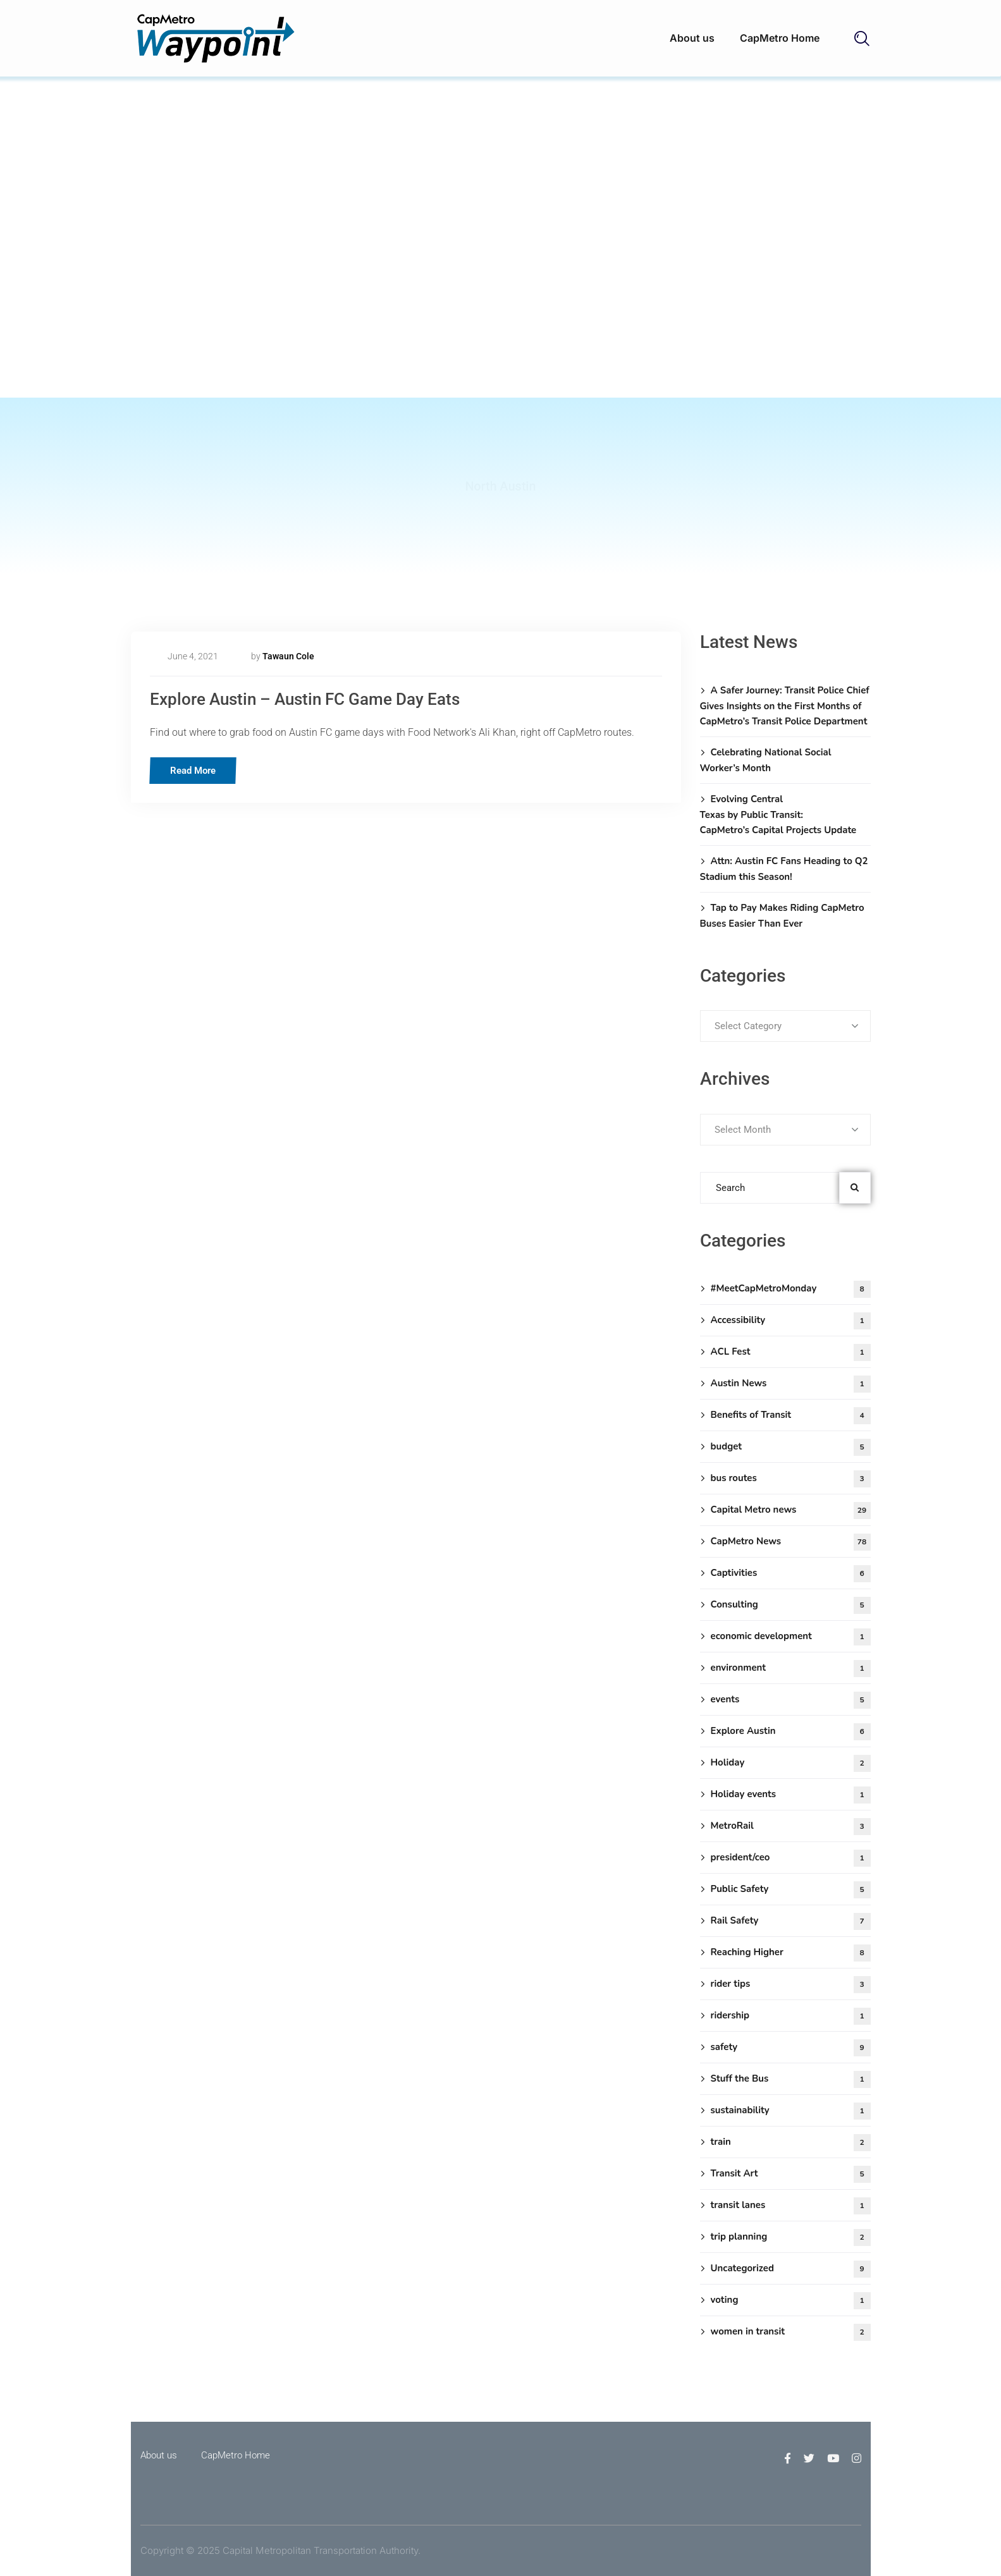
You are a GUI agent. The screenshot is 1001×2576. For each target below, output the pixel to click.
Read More (196, 769)
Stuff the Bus (791, 2079)
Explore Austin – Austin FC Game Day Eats (329, 698)
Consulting (791, 1605)
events (791, 1700)
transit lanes (791, 2205)
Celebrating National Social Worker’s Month (766, 760)
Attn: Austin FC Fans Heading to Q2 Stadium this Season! (784, 869)
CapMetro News (791, 1542)
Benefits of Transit (791, 1415)
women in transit (791, 2332)
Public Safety (791, 1889)
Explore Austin (791, 1731)
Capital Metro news (791, 1510)
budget (791, 1447)
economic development (791, 1636)
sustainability (791, 2111)
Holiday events (791, 1795)
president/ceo (791, 1858)
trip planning (791, 2237)
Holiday (791, 1763)
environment (791, 1668)
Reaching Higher (791, 1953)
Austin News (791, 1384)
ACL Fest (791, 1352)
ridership (791, 2016)
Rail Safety (791, 1921)
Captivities (791, 1573)
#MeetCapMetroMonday (791, 1289)
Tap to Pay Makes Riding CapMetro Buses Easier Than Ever (782, 915)
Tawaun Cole (288, 656)
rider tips (791, 1984)
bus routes (791, 1478)
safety (791, 2047)
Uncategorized (791, 2269)
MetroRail (791, 1826)
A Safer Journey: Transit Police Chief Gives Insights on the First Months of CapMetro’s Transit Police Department (784, 706)
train (791, 2142)
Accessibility (791, 1320)
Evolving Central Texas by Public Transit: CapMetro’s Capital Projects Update (778, 814)
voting (791, 2300)
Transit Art (791, 2174)
